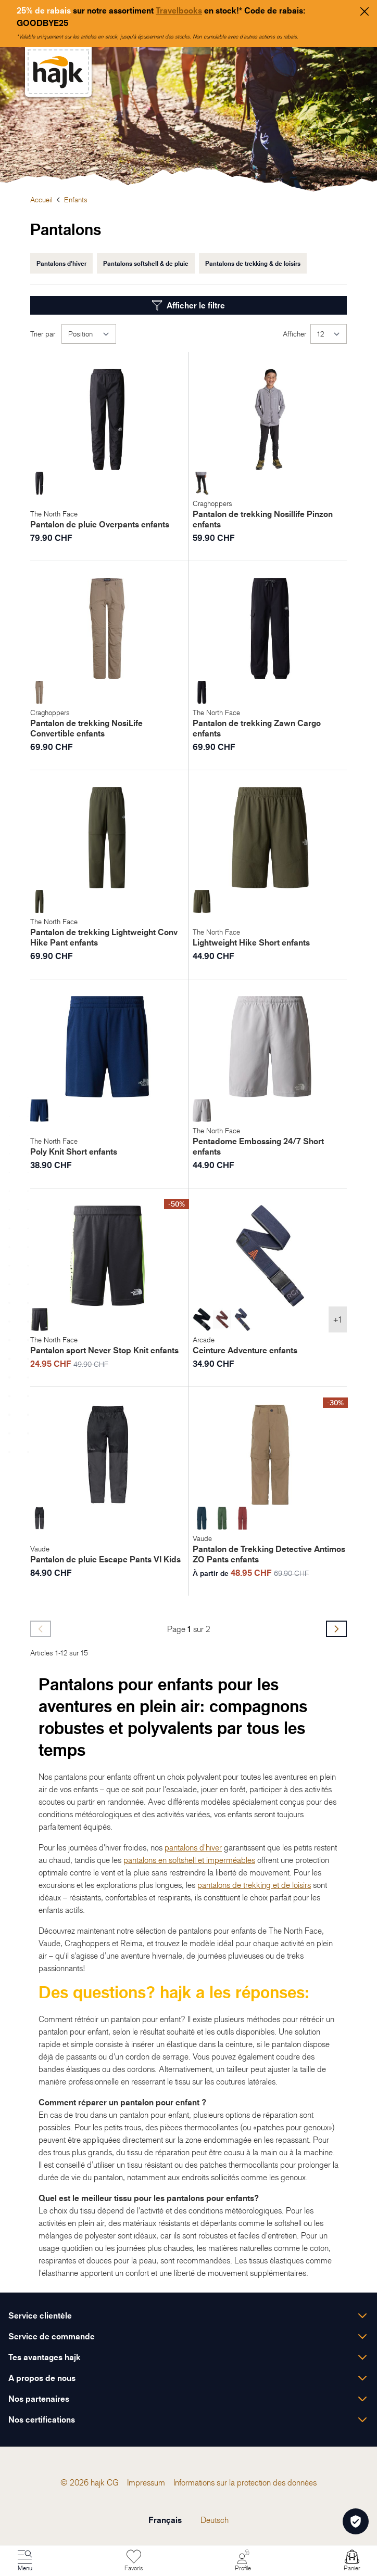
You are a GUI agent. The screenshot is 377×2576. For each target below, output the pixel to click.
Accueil (41, 199)
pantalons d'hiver (193, 1847)
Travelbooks (179, 10)
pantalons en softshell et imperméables (189, 1860)
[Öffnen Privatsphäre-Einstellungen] (356, 2521)
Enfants (75, 199)
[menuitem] (113, 2482)
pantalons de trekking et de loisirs (254, 1885)
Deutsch (214, 2520)
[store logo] (58, 72)
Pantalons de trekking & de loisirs (252, 263)
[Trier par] (88, 334)
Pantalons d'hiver (61, 263)
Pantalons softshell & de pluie (145, 263)
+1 (337, 1319)
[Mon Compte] (243, 2560)
